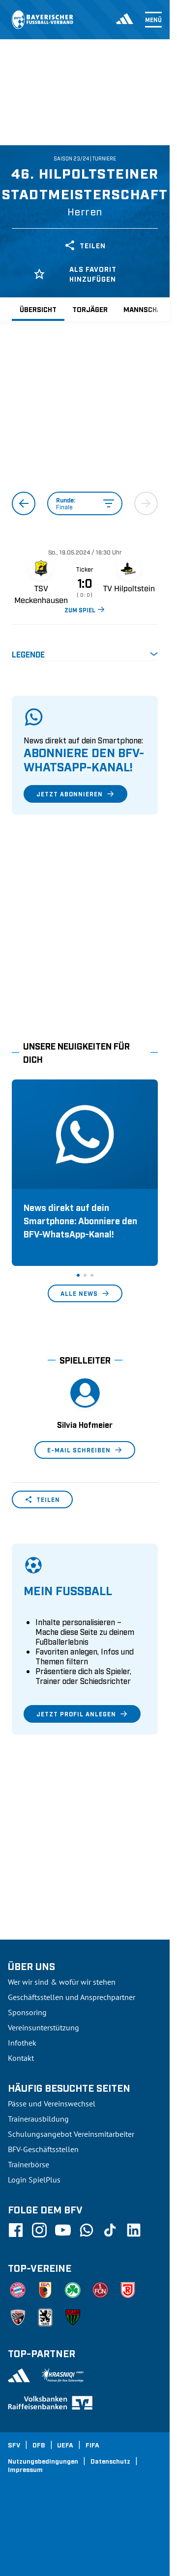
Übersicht (38, 309)
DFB (38, 2444)
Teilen (85, 245)
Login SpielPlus (34, 2179)
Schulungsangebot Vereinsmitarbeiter (71, 2134)
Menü (153, 19)
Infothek (22, 2043)
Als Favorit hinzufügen (75, 273)
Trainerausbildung (38, 2119)
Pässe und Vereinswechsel (51, 2103)
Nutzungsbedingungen (43, 2461)
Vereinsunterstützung (43, 2027)
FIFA (92, 2444)
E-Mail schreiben (84, 1450)
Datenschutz (110, 2461)
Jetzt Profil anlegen (82, 1714)
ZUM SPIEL (84, 609)
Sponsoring (27, 2012)
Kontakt (21, 2058)
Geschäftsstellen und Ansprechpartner (71, 1997)
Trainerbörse (28, 2164)
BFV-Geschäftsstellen (43, 2149)
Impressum (25, 2469)
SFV (14, 2444)
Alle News (85, 1293)
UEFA (65, 2444)
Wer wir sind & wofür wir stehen (62, 1982)
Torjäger (90, 309)
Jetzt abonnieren (75, 794)
